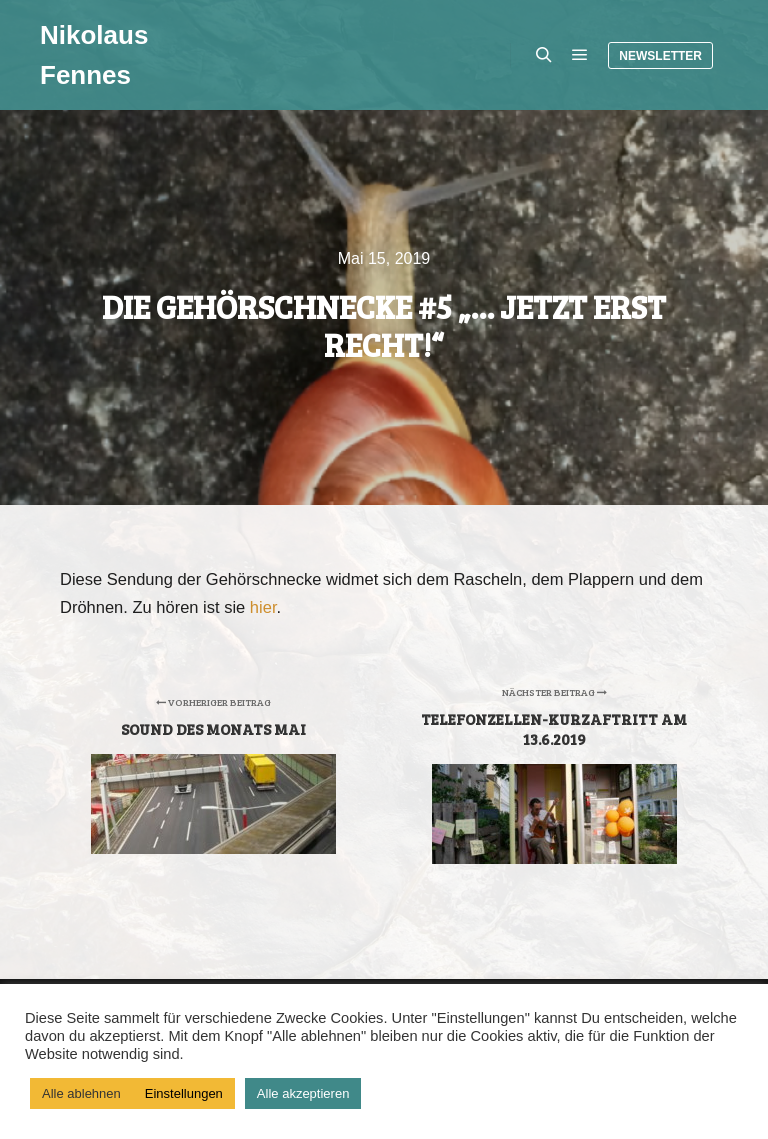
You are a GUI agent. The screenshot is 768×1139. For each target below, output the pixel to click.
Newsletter (660, 56)
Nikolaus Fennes (94, 55)
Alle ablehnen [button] (81, 1093)
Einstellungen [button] (184, 1093)
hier (263, 607)
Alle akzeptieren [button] (303, 1093)
